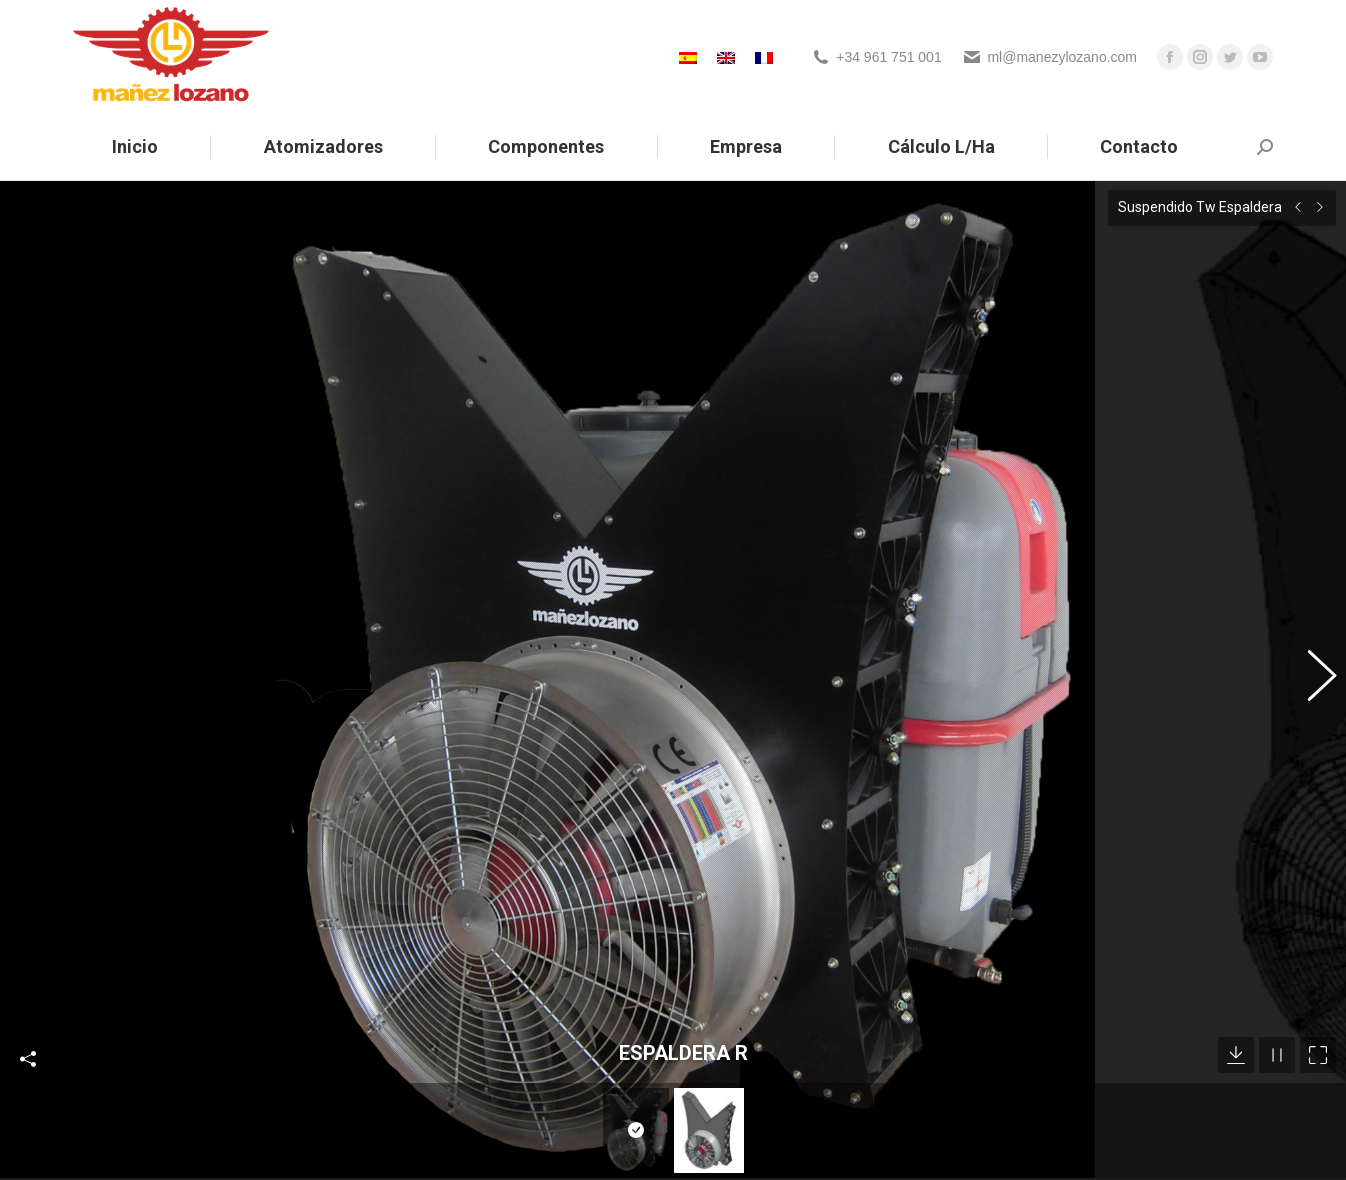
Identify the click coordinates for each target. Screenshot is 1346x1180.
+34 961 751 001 (889, 57)
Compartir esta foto (28, 933)
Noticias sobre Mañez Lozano (479, 1156)
